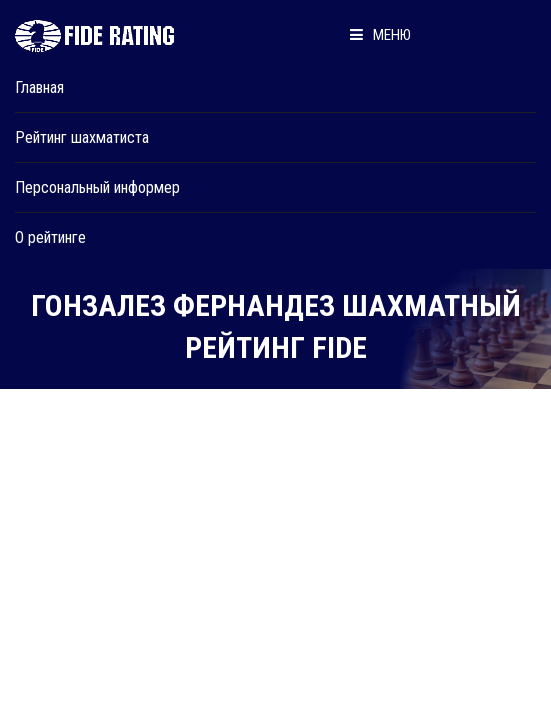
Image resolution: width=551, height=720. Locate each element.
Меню (380, 35)
